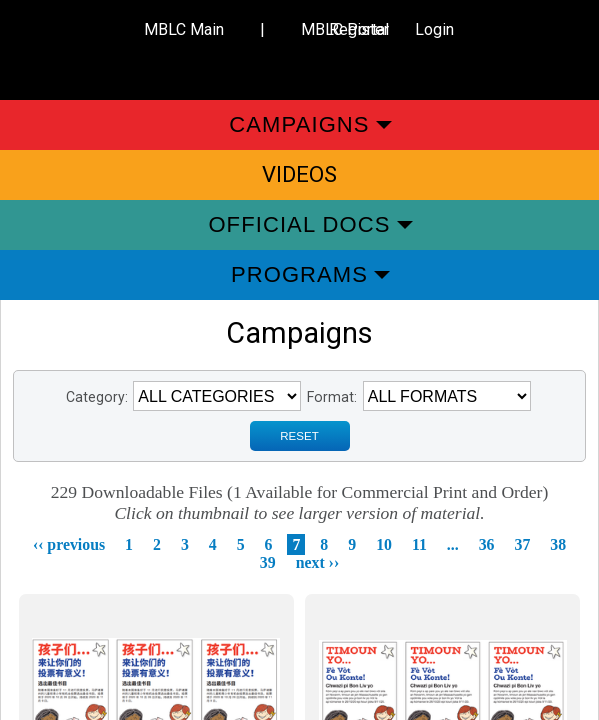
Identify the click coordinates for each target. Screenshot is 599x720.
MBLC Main (184, 29)
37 (523, 544)
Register (359, 29)
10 (384, 544)
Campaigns (299, 124)
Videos (299, 174)
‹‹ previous (69, 544)
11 (419, 544)
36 (487, 544)
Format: (332, 397)
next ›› (318, 562)
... (453, 544)
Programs (299, 274)
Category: (97, 397)
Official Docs (299, 224)
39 (268, 562)
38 (558, 544)
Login (434, 29)
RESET (299, 436)
